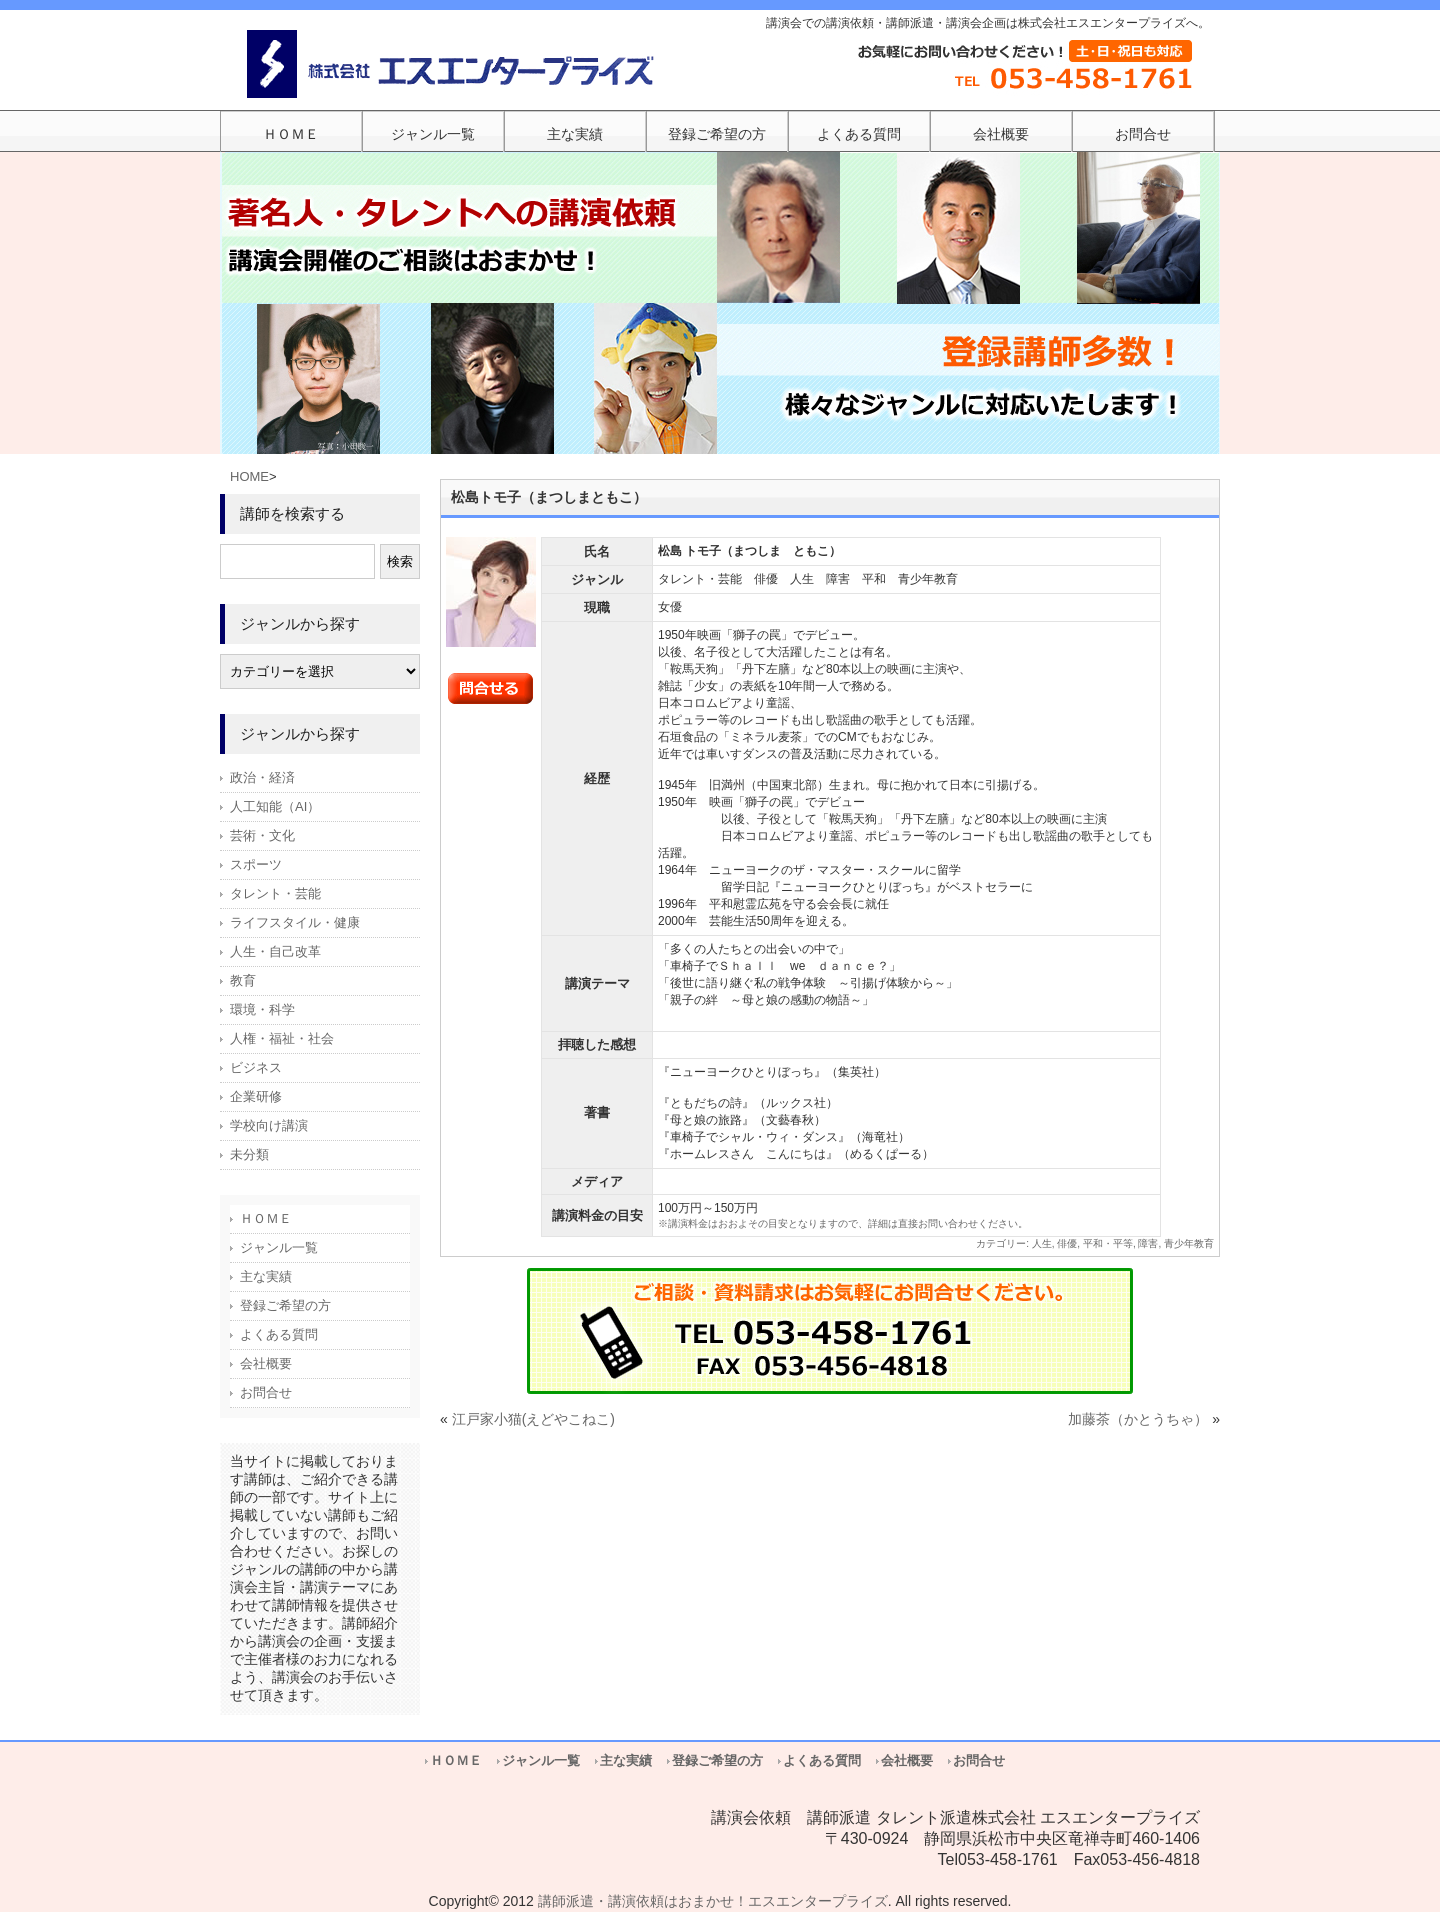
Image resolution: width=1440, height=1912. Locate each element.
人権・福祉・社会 (282, 1038)
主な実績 (266, 1276)
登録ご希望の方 (285, 1305)
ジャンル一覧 (279, 1247)
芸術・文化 (262, 835)
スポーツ (256, 864)
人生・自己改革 (275, 951)
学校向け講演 (269, 1125)
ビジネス (256, 1067)
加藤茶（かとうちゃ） (1138, 1419)
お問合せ (266, 1392)
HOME (249, 476)
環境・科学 (262, 1009)
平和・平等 (1108, 1243)
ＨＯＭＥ (266, 1218)
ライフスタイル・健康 (295, 922)
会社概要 (266, 1363)
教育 (243, 980)
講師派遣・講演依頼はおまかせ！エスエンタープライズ (713, 1901)
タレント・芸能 (275, 893)
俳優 (1067, 1243)
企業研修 (256, 1096)
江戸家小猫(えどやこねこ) (533, 1419)
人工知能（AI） (275, 806)
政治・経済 (262, 777)
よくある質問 (279, 1334)
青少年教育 (1189, 1243)
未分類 (249, 1154)
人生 (1042, 1243)
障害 (1148, 1243)
